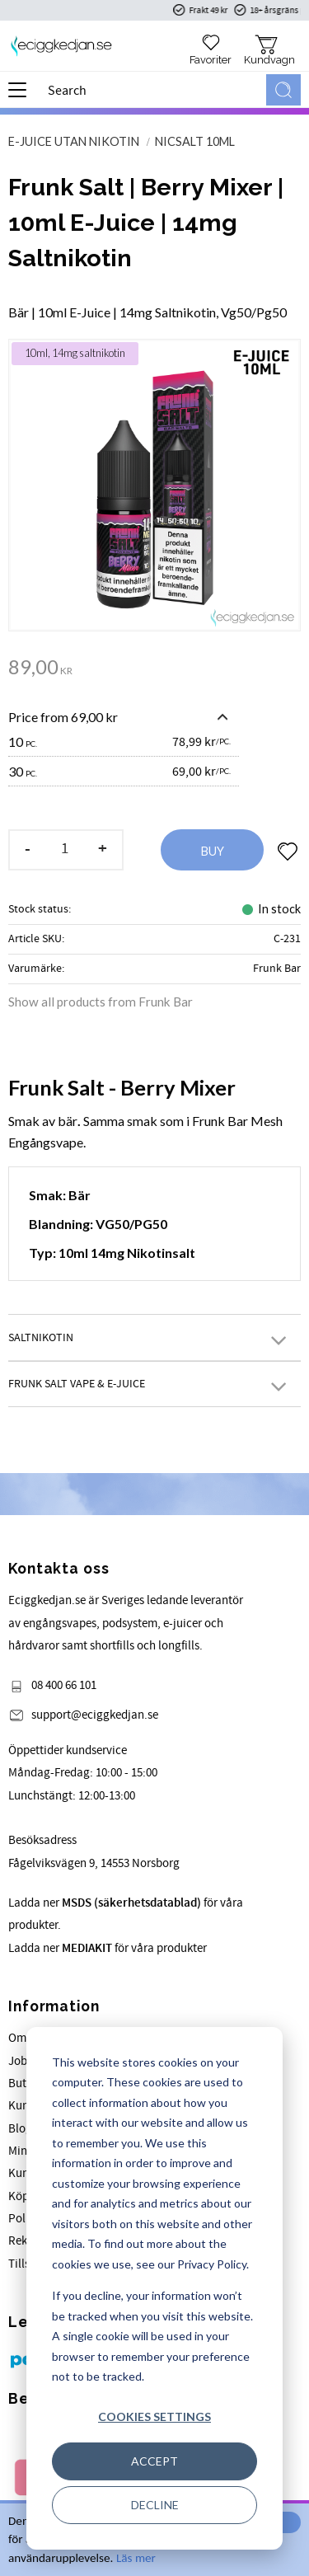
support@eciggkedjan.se (94, 1715)
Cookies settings (154, 2416)
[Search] (283, 90)
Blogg (23, 2129)
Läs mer (136, 2557)
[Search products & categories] (153, 90)
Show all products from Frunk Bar (100, 1001)
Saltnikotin (40, 1337)
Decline (155, 2505)
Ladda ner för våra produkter (107, 1948)
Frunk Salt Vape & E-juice (76, 1383)
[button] (22, 95)
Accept (154, 2461)
